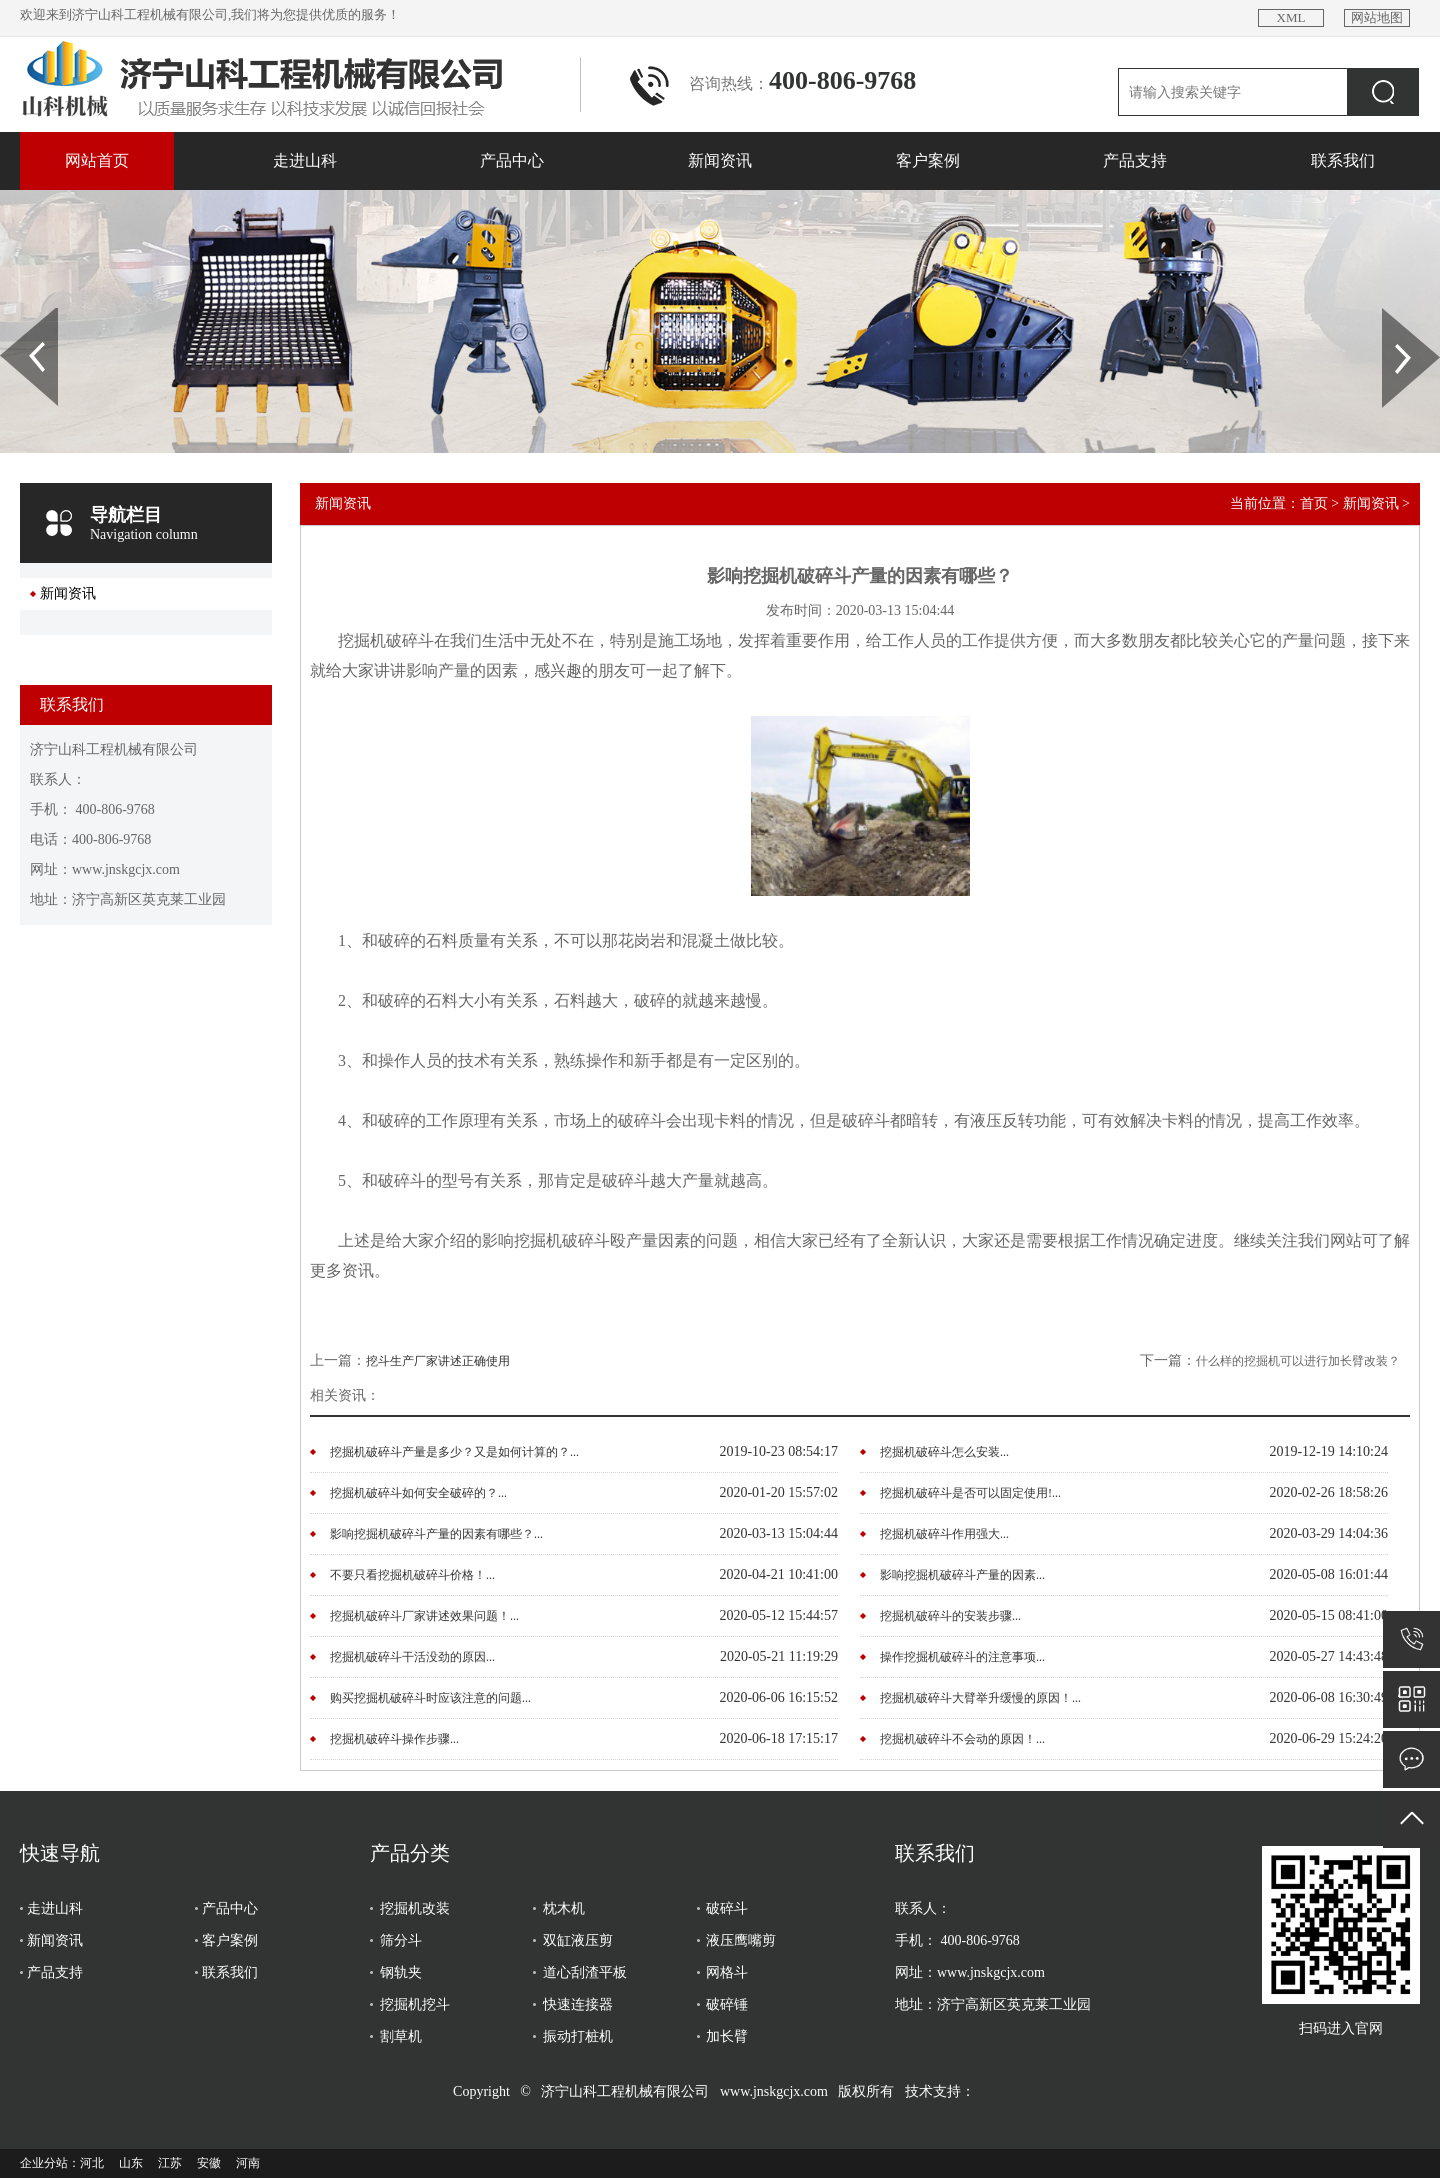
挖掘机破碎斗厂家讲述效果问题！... (424, 1616)
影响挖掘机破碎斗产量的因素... (962, 1575)
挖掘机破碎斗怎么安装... (944, 1452)
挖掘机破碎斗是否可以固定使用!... (970, 1493)
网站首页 (97, 160)
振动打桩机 (578, 2036)
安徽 (209, 2163)
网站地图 (1377, 17)
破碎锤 (727, 2004)
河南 (248, 2163)
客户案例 (928, 160)
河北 (92, 2163)
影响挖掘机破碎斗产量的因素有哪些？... (436, 1534)
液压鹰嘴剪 (741, 1940)
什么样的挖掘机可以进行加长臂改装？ (1298, 1361)
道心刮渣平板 (585, 1972)
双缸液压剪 (578, 1940)
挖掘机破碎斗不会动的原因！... (962, 1739)
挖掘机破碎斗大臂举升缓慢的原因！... (980, 1698)
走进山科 (305, 160)
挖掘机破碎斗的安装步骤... (950, 1616)
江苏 (170, 2163)
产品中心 (512, 160)
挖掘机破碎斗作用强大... (944, 1534)
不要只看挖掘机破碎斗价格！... (412, 1575)
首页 (1314, 503)
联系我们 (1343, 160)
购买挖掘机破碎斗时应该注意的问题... (430, 1698)
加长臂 (727, 2036)
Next (1393, 315)
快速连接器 (578, 2004)
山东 (131, 2163)
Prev (11, 315)
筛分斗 (401, 1940)
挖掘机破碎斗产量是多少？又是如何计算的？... (454, 1452)
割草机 (401, 2036)
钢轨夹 (401, 1972)
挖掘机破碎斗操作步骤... (394, 1739)
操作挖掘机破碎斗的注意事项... (962, 1657)
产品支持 (1135, 160)
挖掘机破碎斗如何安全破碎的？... (418, 1493)
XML (1291, 17)
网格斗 (727, 1972)
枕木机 (564, 1908)
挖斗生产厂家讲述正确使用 (438, 1361)
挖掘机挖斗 (415, 2004)
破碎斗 (727, 1908)
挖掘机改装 (415, 1908)
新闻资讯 (720, 160)
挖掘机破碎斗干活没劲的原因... (412, 1657)
